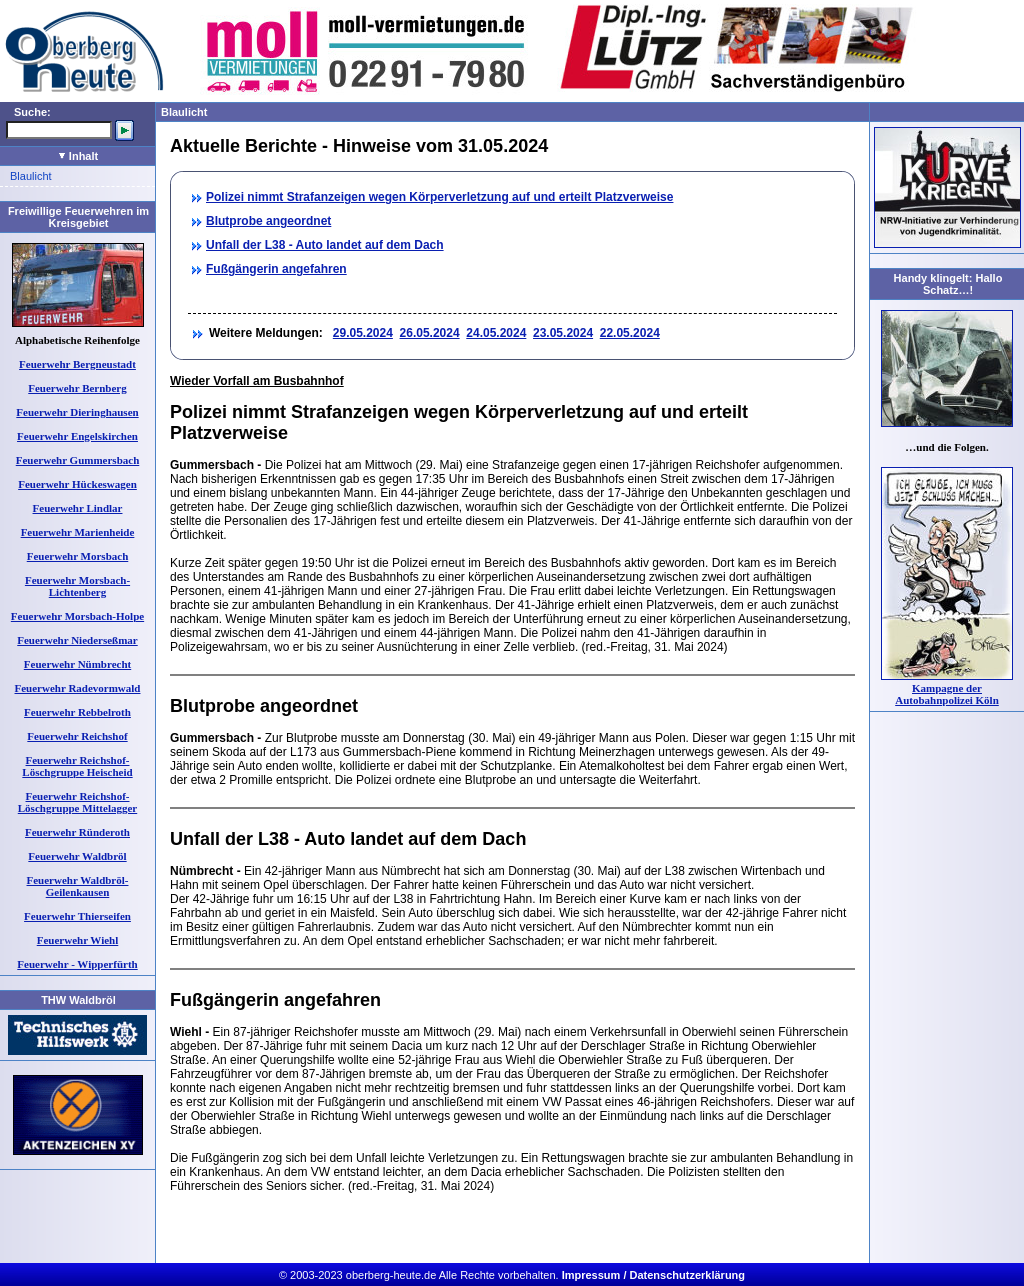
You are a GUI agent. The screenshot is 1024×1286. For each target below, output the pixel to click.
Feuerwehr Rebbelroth (77, 712)
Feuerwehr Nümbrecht (77, 664)
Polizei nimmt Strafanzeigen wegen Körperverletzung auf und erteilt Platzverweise (439, 197)
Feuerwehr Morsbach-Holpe (77, 616)
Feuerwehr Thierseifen (77, 916)
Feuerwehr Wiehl (78, 940)
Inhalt (78, 156)
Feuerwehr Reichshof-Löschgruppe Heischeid (77, 766)
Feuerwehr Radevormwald (78, 688)
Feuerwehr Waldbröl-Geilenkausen (78, 886)
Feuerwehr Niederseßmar (77, 640)
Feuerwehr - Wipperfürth (77, 964)
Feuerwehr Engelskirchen (77, 436)
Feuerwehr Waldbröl (77, 856)
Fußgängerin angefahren (276, 269)
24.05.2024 (496, 333)
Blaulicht (31, 176)
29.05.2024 (363, 333)
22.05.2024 (630, 333)
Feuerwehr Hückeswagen (77, 484)
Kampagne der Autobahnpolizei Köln (947, 694)
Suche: (32, 112)
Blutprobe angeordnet (268, 221)
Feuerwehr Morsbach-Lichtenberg (77, 586)
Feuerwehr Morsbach (78, 556)
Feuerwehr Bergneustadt (77, 364)
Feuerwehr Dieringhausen (77, 412)
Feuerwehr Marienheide (78, 532)
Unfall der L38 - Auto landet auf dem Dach (325, 245)
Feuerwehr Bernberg (77, 388)
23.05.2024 (563, 333)
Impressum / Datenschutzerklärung (653, 1275)
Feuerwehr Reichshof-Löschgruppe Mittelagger (77, 802)
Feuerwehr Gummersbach (78, 460)
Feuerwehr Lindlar (78, 508)
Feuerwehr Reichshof (77, 736)
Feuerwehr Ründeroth (77, 832)
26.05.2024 (430, 333)
